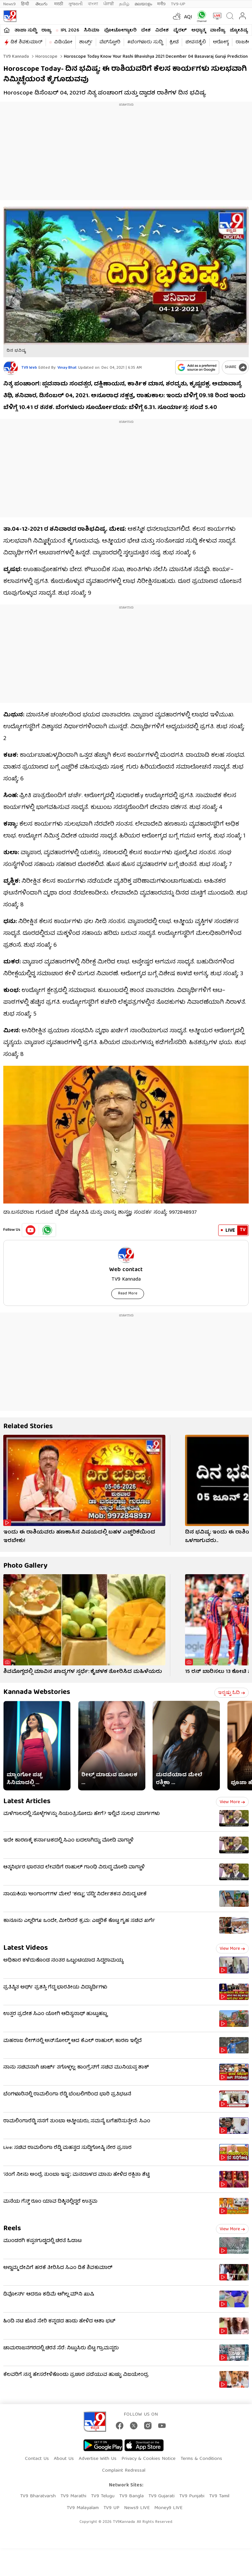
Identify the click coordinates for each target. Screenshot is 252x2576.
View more (232, 1802)
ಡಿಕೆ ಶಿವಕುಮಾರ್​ (26, 42)
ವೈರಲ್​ (180, 30)
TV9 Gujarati (161, 2496)
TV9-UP (178, 4)
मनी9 (161, 4)
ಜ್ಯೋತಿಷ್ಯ (239, 30)
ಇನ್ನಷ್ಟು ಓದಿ (231, 1693)
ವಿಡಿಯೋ (63, 42)
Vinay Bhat (67, 367)
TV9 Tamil (219, 2496)
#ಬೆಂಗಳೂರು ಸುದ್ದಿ (145, 42)
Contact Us (37, 2459)
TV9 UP (111, 2508)
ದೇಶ (146, 30)
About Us (64, 2459)
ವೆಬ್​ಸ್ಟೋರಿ (109, 42)
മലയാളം (143, 4)
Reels (12, 2228)
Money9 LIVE (168, 2508)
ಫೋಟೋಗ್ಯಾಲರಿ (120, 30)
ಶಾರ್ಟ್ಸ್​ (86, 42)
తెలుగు (42, 4)
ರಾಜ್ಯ (46, 30)
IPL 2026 (70, 30)
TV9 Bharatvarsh (38, 2496)
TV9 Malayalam (83, 2508)
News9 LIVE (137, 2508)
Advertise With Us (97, 2459)
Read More (127, 1293)
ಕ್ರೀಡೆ (174, 42)
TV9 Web (29, 368)
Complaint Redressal (123, 2470)
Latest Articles (27, 1801)
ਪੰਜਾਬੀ (108, 4)
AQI (188, 17)
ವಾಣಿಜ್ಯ (217, 30)
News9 (9, 4)
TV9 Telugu (103, 2496)
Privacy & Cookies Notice (148, 2459)
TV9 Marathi (73, 2496)
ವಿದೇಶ (162, 30)
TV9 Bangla (131, 2496)
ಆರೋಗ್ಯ (221, 42)
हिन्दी (25, 4)
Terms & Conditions (201, 2459)
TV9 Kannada (16, 57)
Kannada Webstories (36, 1692)
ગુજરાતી (75, 4)
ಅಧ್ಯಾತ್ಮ (198, 30)
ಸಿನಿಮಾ (91, 30)
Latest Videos (25, 1948)
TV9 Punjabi (191, 2496)
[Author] (10, 368)
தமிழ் (124, 4)
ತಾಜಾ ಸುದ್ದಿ (25, 30)
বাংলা (93, 4)
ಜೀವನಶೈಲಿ (195, 42)
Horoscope (45, 57)
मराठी (58, 4)
